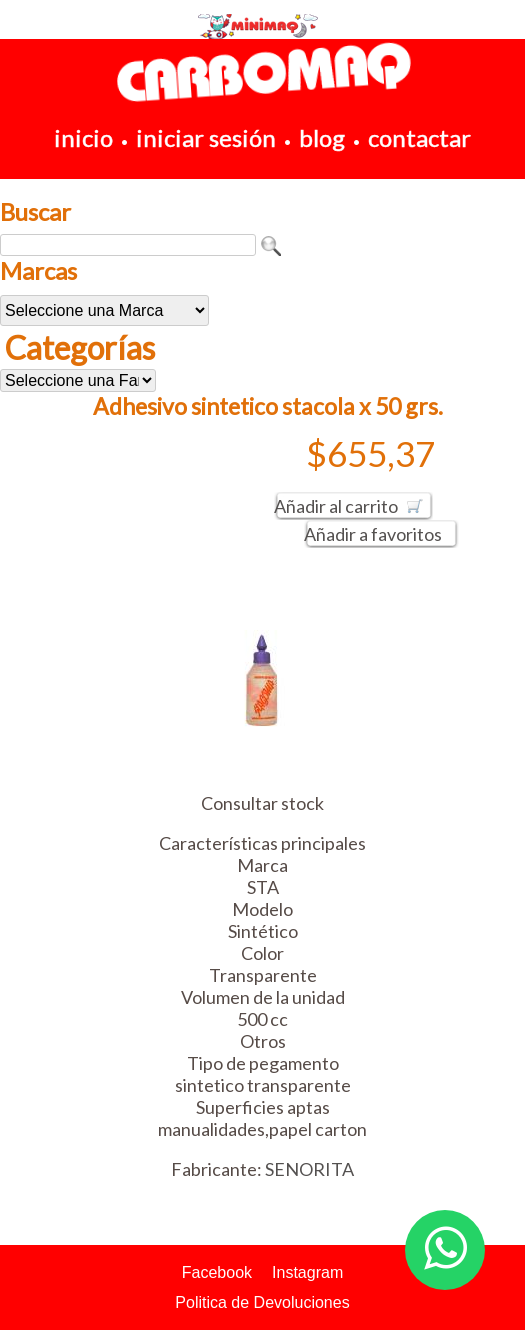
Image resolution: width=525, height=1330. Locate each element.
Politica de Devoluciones (262, 1302)
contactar (419, 137)
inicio (83, 137)
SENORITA (309, 1169)
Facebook (217, 1272)
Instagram (307, 1272)
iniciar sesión (206, 137)
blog (322, 137)
